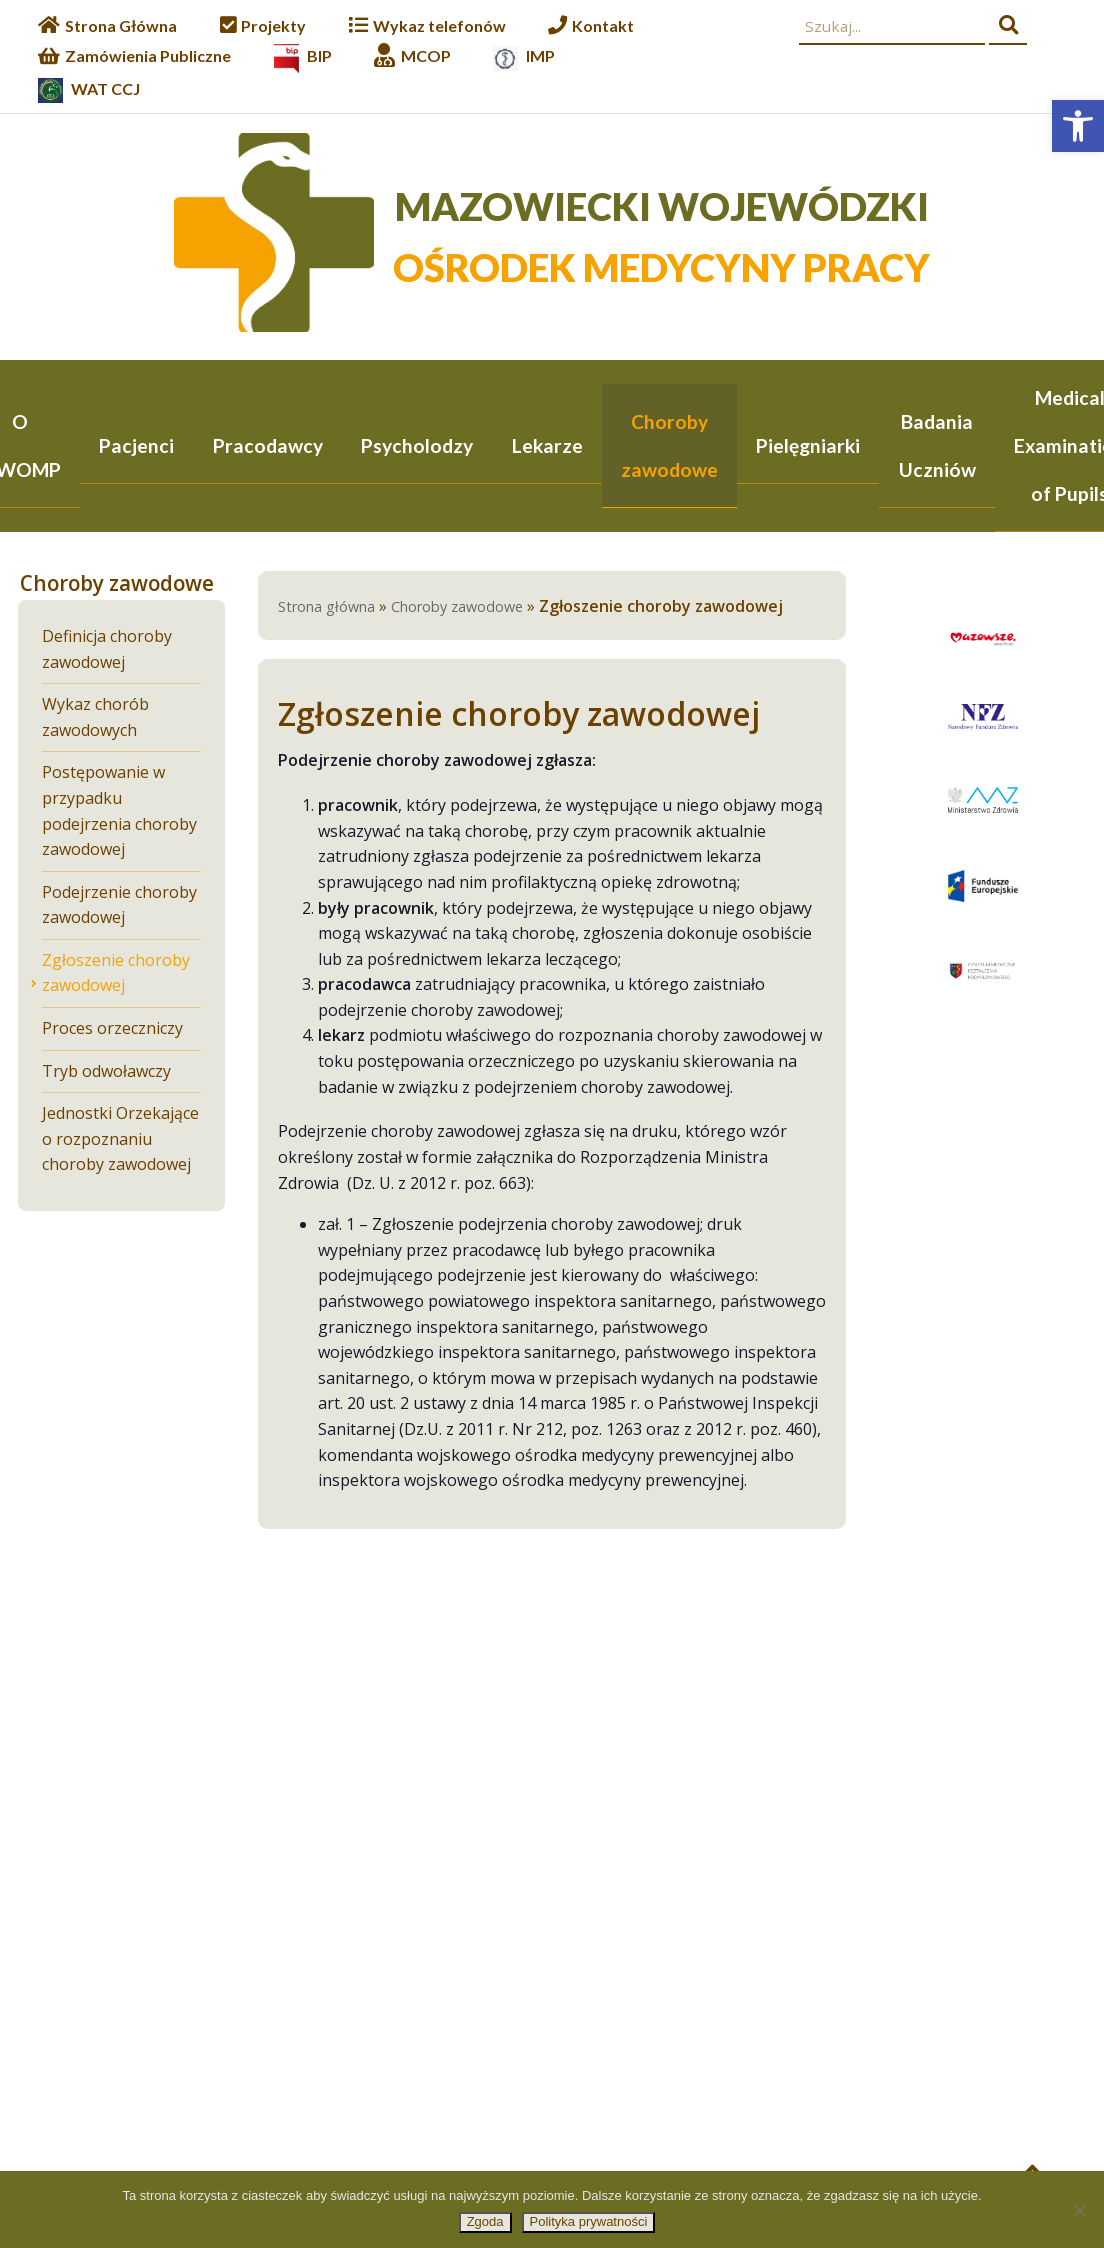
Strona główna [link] (326, 608)
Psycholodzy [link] (417, 445)
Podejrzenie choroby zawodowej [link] (119, 907)
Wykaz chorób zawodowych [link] (95, 719)
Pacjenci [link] (136, 445)
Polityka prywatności (589, 2221)
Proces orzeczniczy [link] (112, 1029)
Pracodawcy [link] (268, 445)
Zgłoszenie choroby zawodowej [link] (116, 975)
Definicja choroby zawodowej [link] (107, 651)
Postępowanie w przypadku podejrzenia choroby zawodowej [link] (119, 812)
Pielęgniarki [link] (808, 445)
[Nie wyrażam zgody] (1079, 2210)
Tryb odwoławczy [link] (106, 1072)
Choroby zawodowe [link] (669, 445)
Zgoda (485, 2221)
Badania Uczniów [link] (937, 445)
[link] (1078, 126)
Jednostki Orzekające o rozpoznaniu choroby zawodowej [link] (120, 1140)
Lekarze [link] (547, 445)
